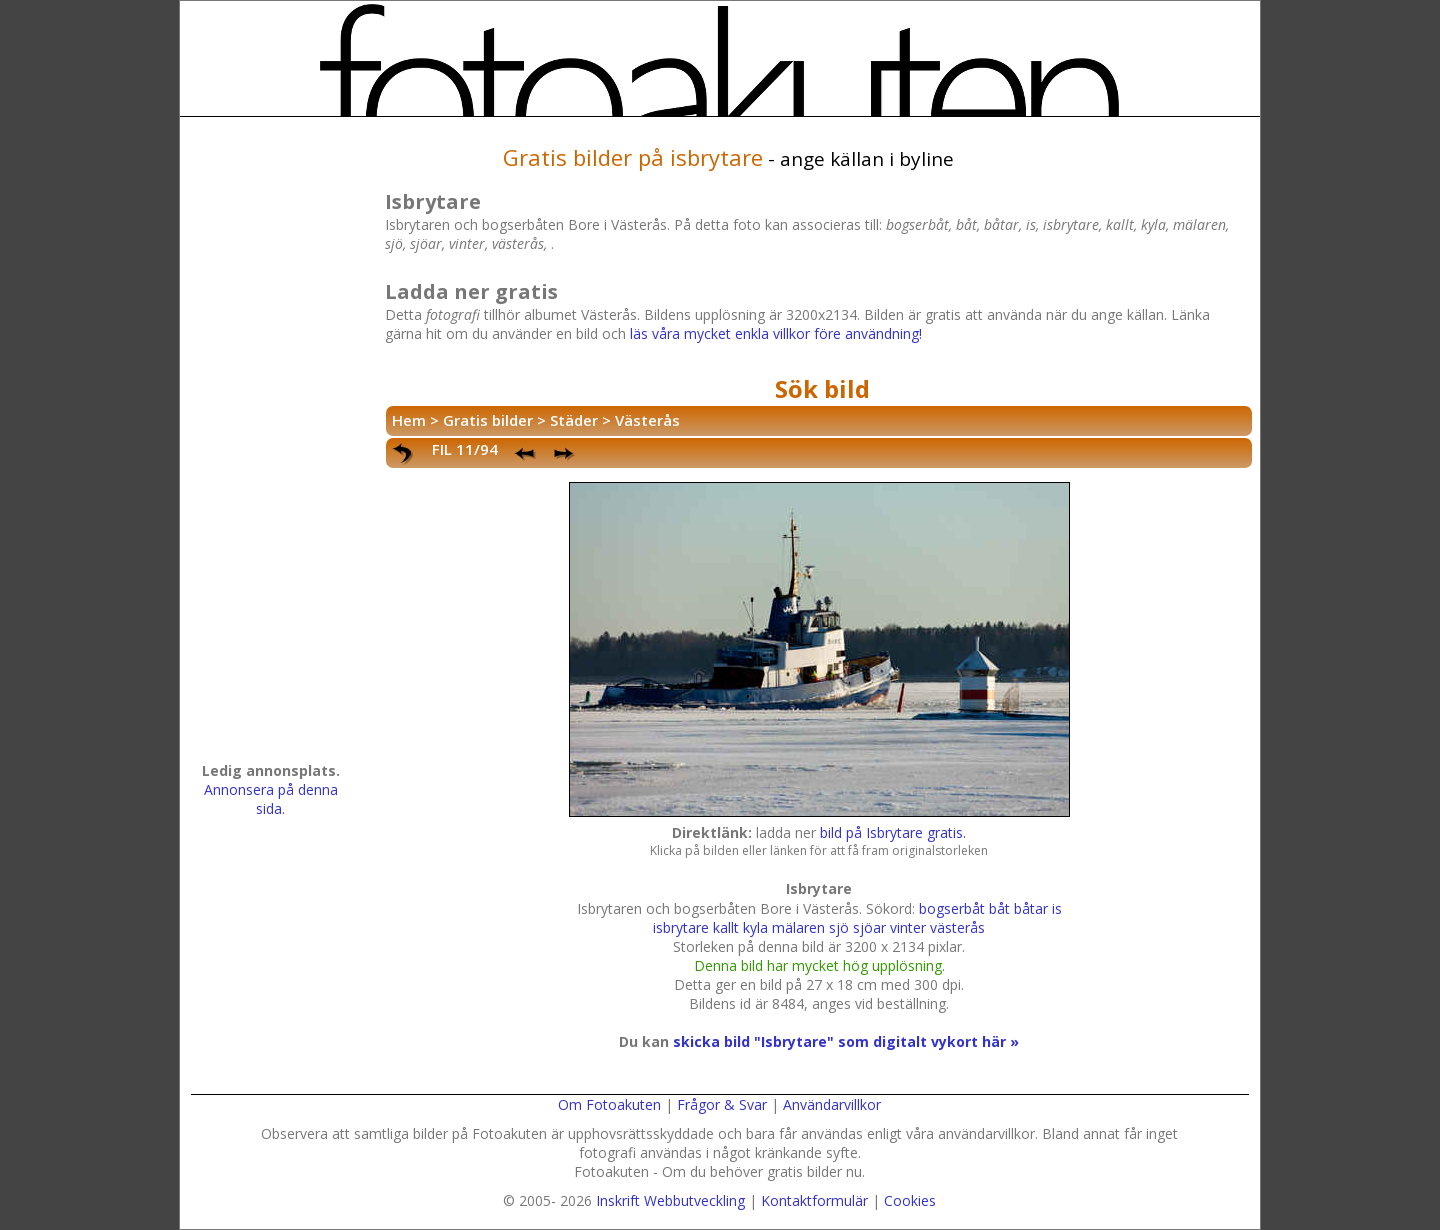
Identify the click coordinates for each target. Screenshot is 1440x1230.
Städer (574, 420)
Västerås (647, 420)
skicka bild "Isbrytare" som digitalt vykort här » (846, 1041)
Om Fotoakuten (609, 1104)
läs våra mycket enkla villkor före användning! (776, 333)
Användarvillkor (832, 1104)
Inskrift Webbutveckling (670, 1200)
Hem (409, 420)
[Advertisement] (271, 446)
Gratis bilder (488, 420)
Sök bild (822, 388)
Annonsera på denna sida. (271, 799)
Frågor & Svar (722, 1104)
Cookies (910, 1200)
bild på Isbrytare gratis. (893, 832)
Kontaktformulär (814, 1200)
